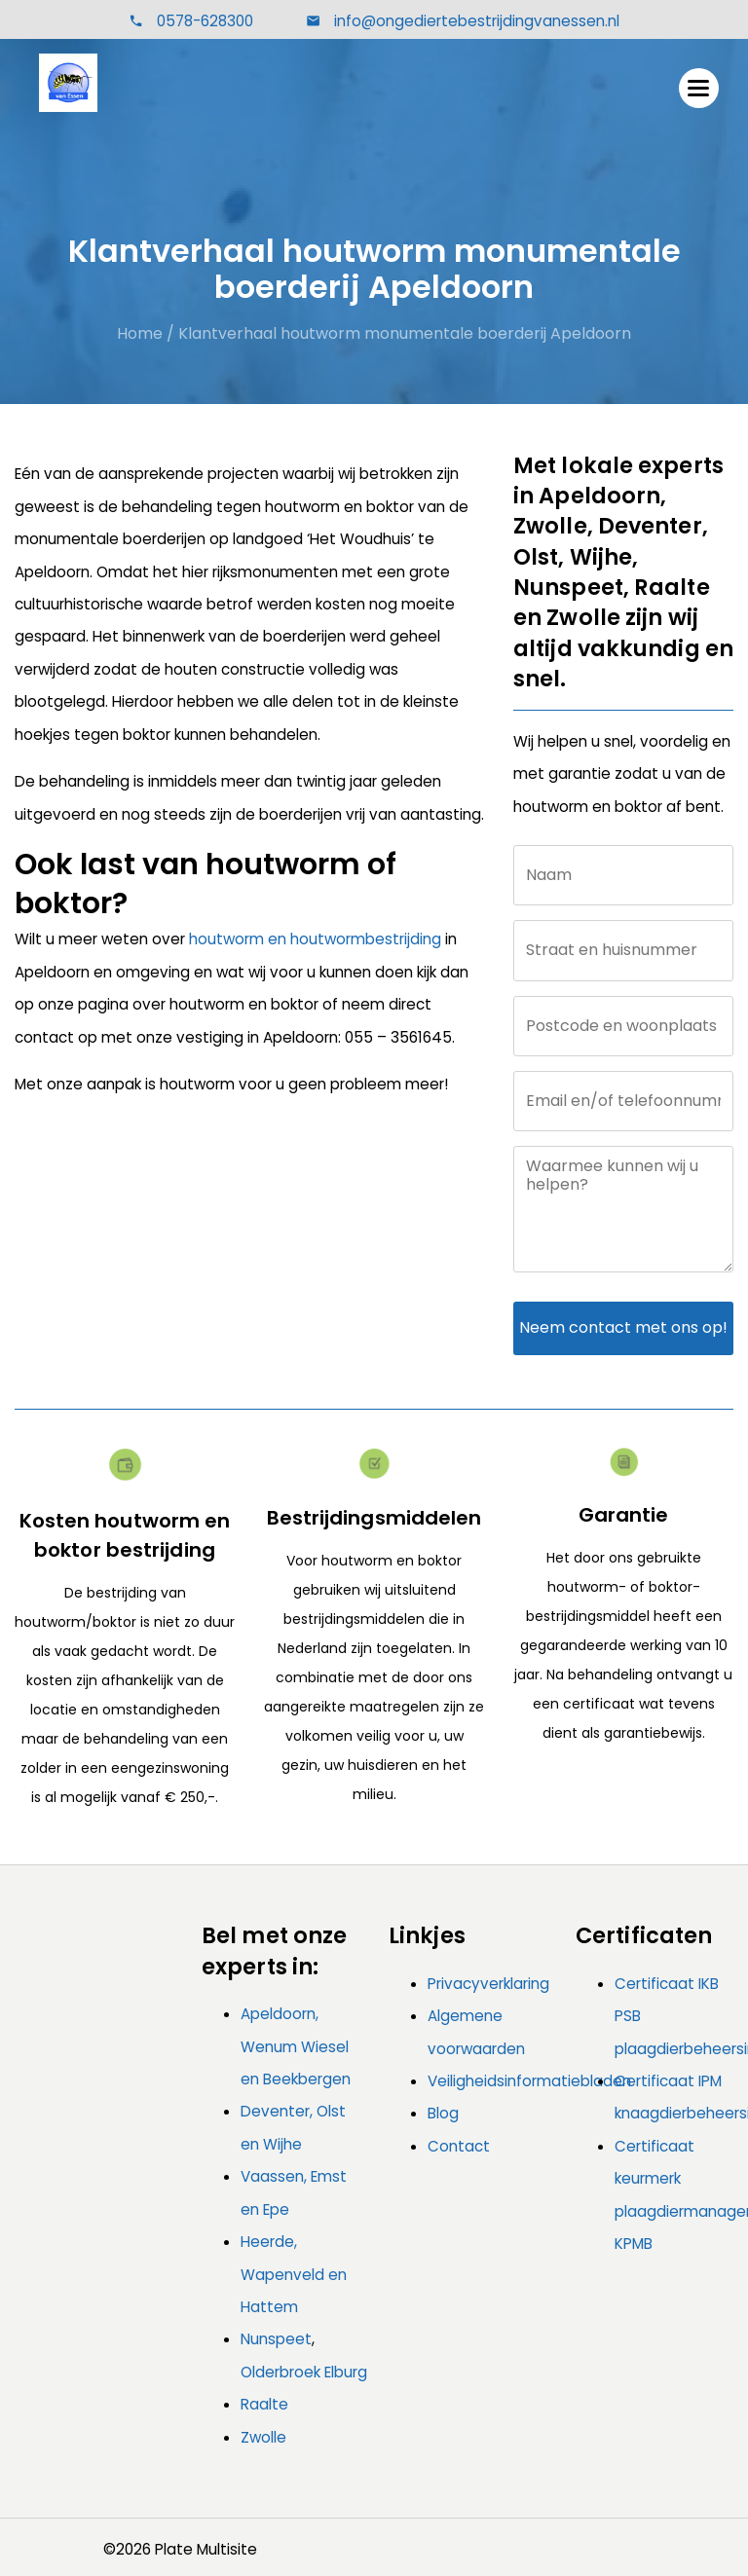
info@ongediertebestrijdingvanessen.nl (474, 21)
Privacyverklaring (488, 1983)
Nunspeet (276, 2339)
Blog (443, 2113)
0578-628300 (205, 21)
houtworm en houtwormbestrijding (315, 939)
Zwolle (263, 2437)
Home (140, 333)
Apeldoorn (278, 2014)
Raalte (264, 2404)
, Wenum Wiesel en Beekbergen (296, 2046)
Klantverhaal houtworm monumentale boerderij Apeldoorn (404, 333)
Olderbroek (280, 2372)
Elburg (345, 2372)
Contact (459, 2146)
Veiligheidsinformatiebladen (529, 2081)
